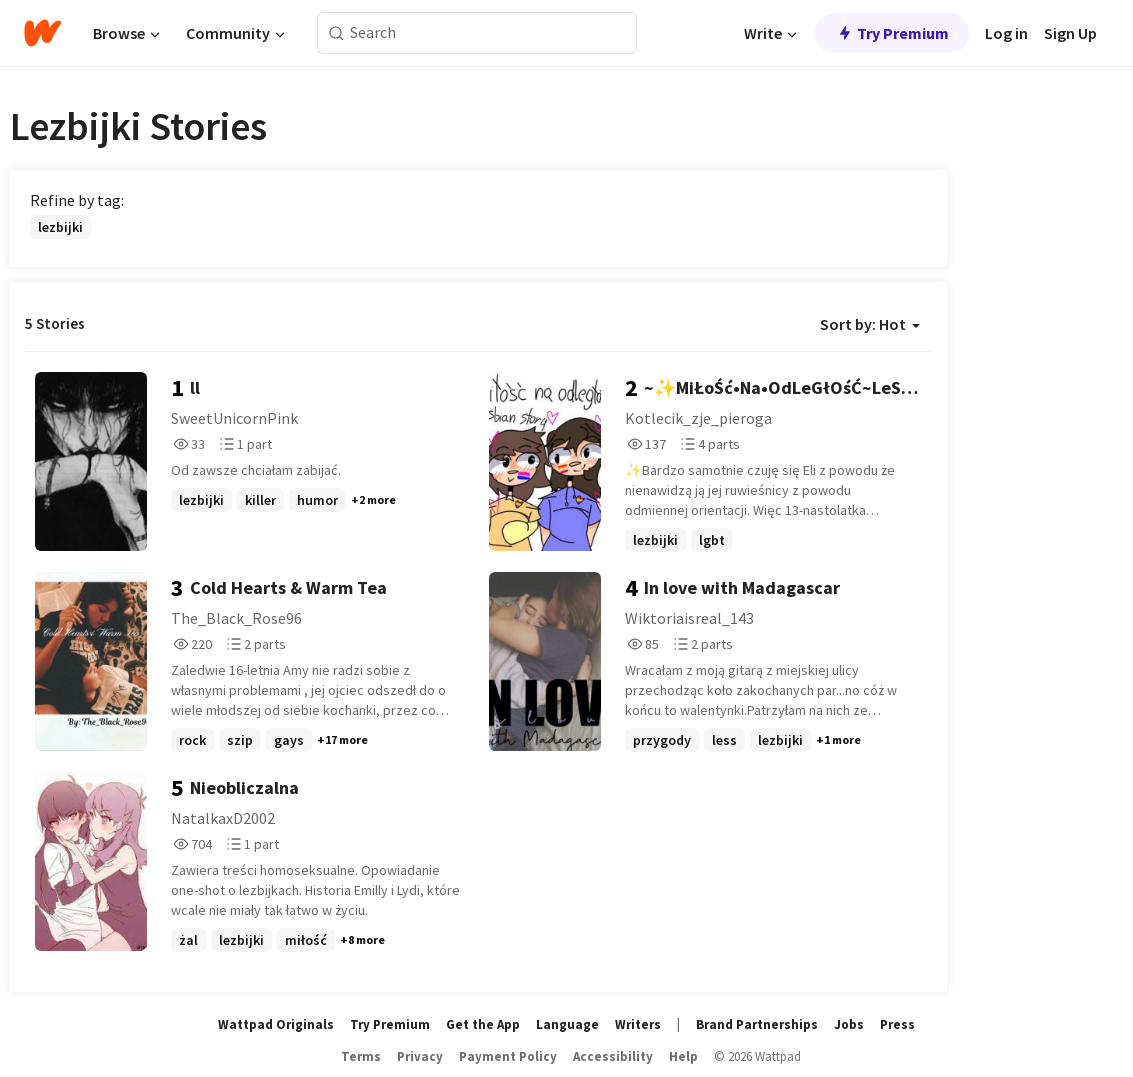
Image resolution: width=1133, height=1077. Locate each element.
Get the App (483, 1024)
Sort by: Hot (870, 324)
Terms (361, 1056)
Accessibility (613, 1056)
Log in (1006, 33)
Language (567, 1024)
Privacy (420, 1056)
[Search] (336, 33)
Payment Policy (508, 1056)
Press (897, 1024)
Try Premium (892, 33)
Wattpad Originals (276, 1024)
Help (683, 1056)
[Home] (42, 33)
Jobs (849, 1024)
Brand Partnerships (757, 1024)
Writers (638, 1024)
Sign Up (1070, 33)
